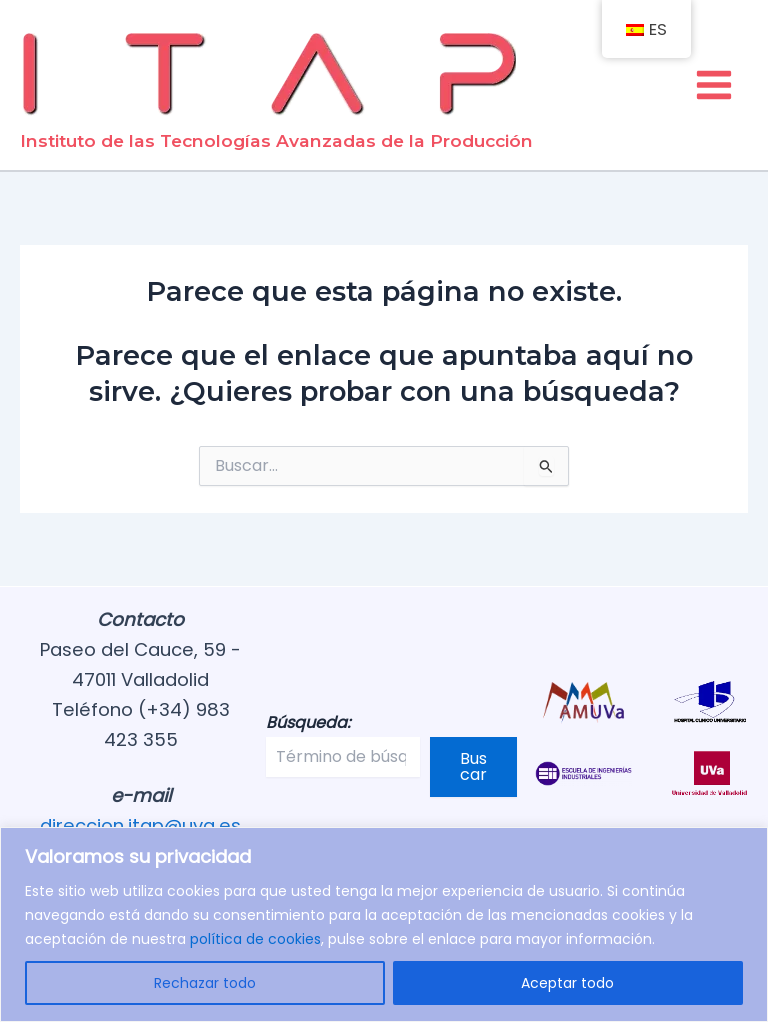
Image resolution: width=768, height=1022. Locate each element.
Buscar (473, 766)
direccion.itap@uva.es (140, 825)
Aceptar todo (567, 983)
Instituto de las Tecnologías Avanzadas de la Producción (276, 140)
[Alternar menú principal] (714, 84)
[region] (384, 924)
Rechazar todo (205, 983)
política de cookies (255, 939)
